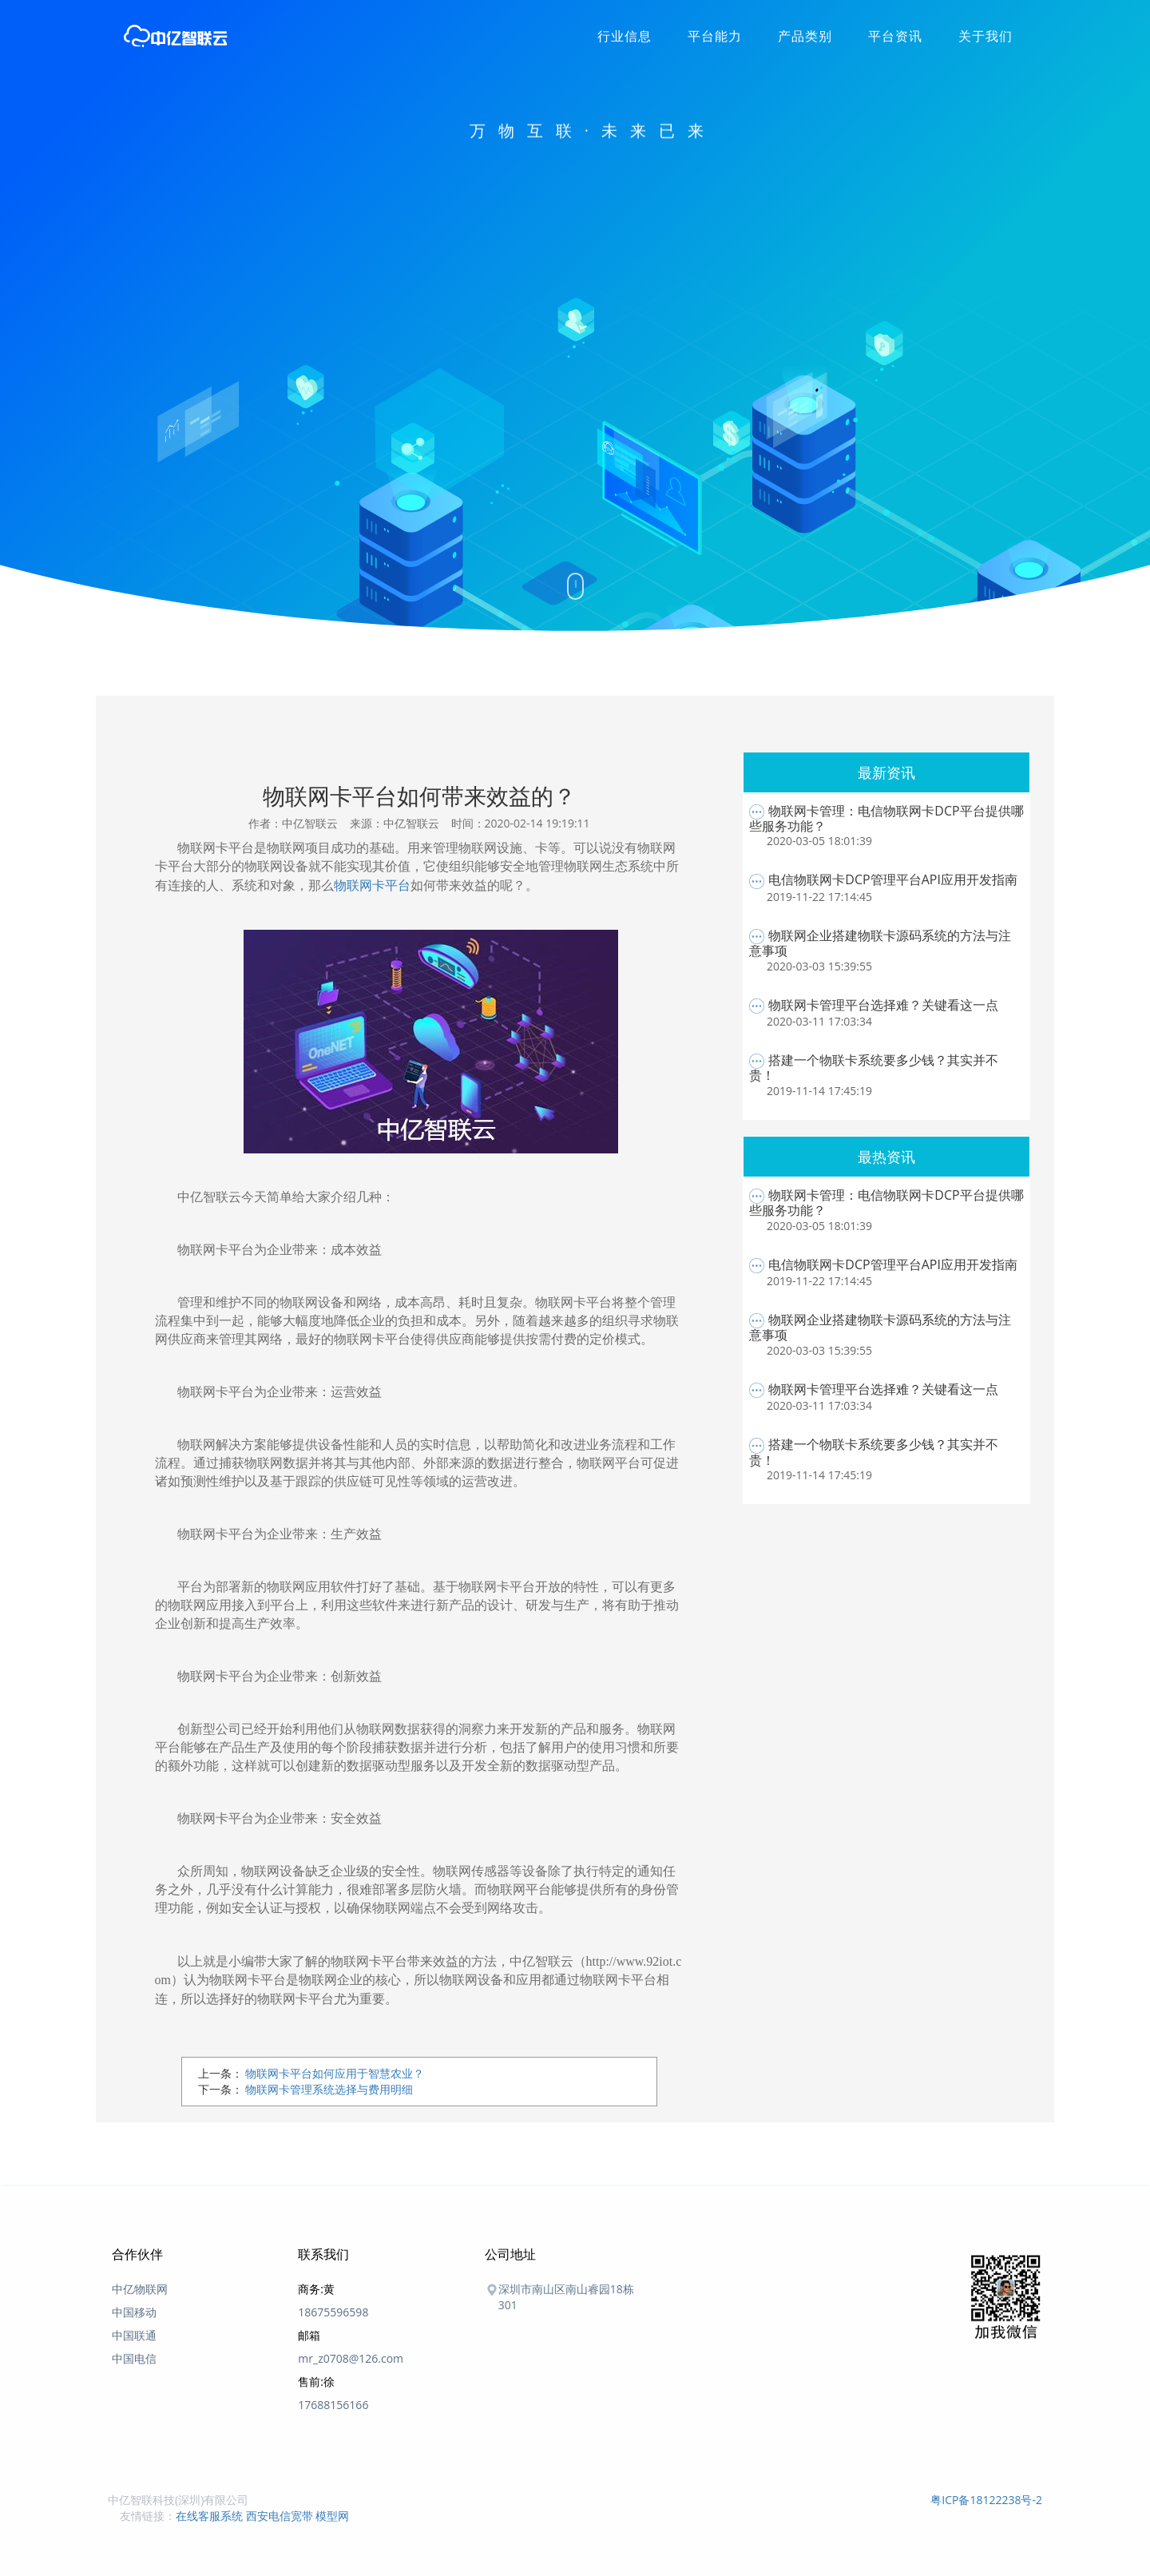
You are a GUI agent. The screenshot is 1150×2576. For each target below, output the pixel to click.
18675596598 (333, 2312)
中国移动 (134, 2312)
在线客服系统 (209, 2515)
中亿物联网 (140, 2288)
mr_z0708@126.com (350, 2358)
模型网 (332, 2515)
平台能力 (715, 36)
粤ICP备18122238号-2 (986, 2499)
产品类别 (805, 36)
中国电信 (134, 2358)
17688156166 (333, 2404)
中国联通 (134, 2335)
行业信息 (624, 36)
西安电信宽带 (279, 2515)
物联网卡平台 (372, 885)
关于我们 (985, 36)
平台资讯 (895, 36)
